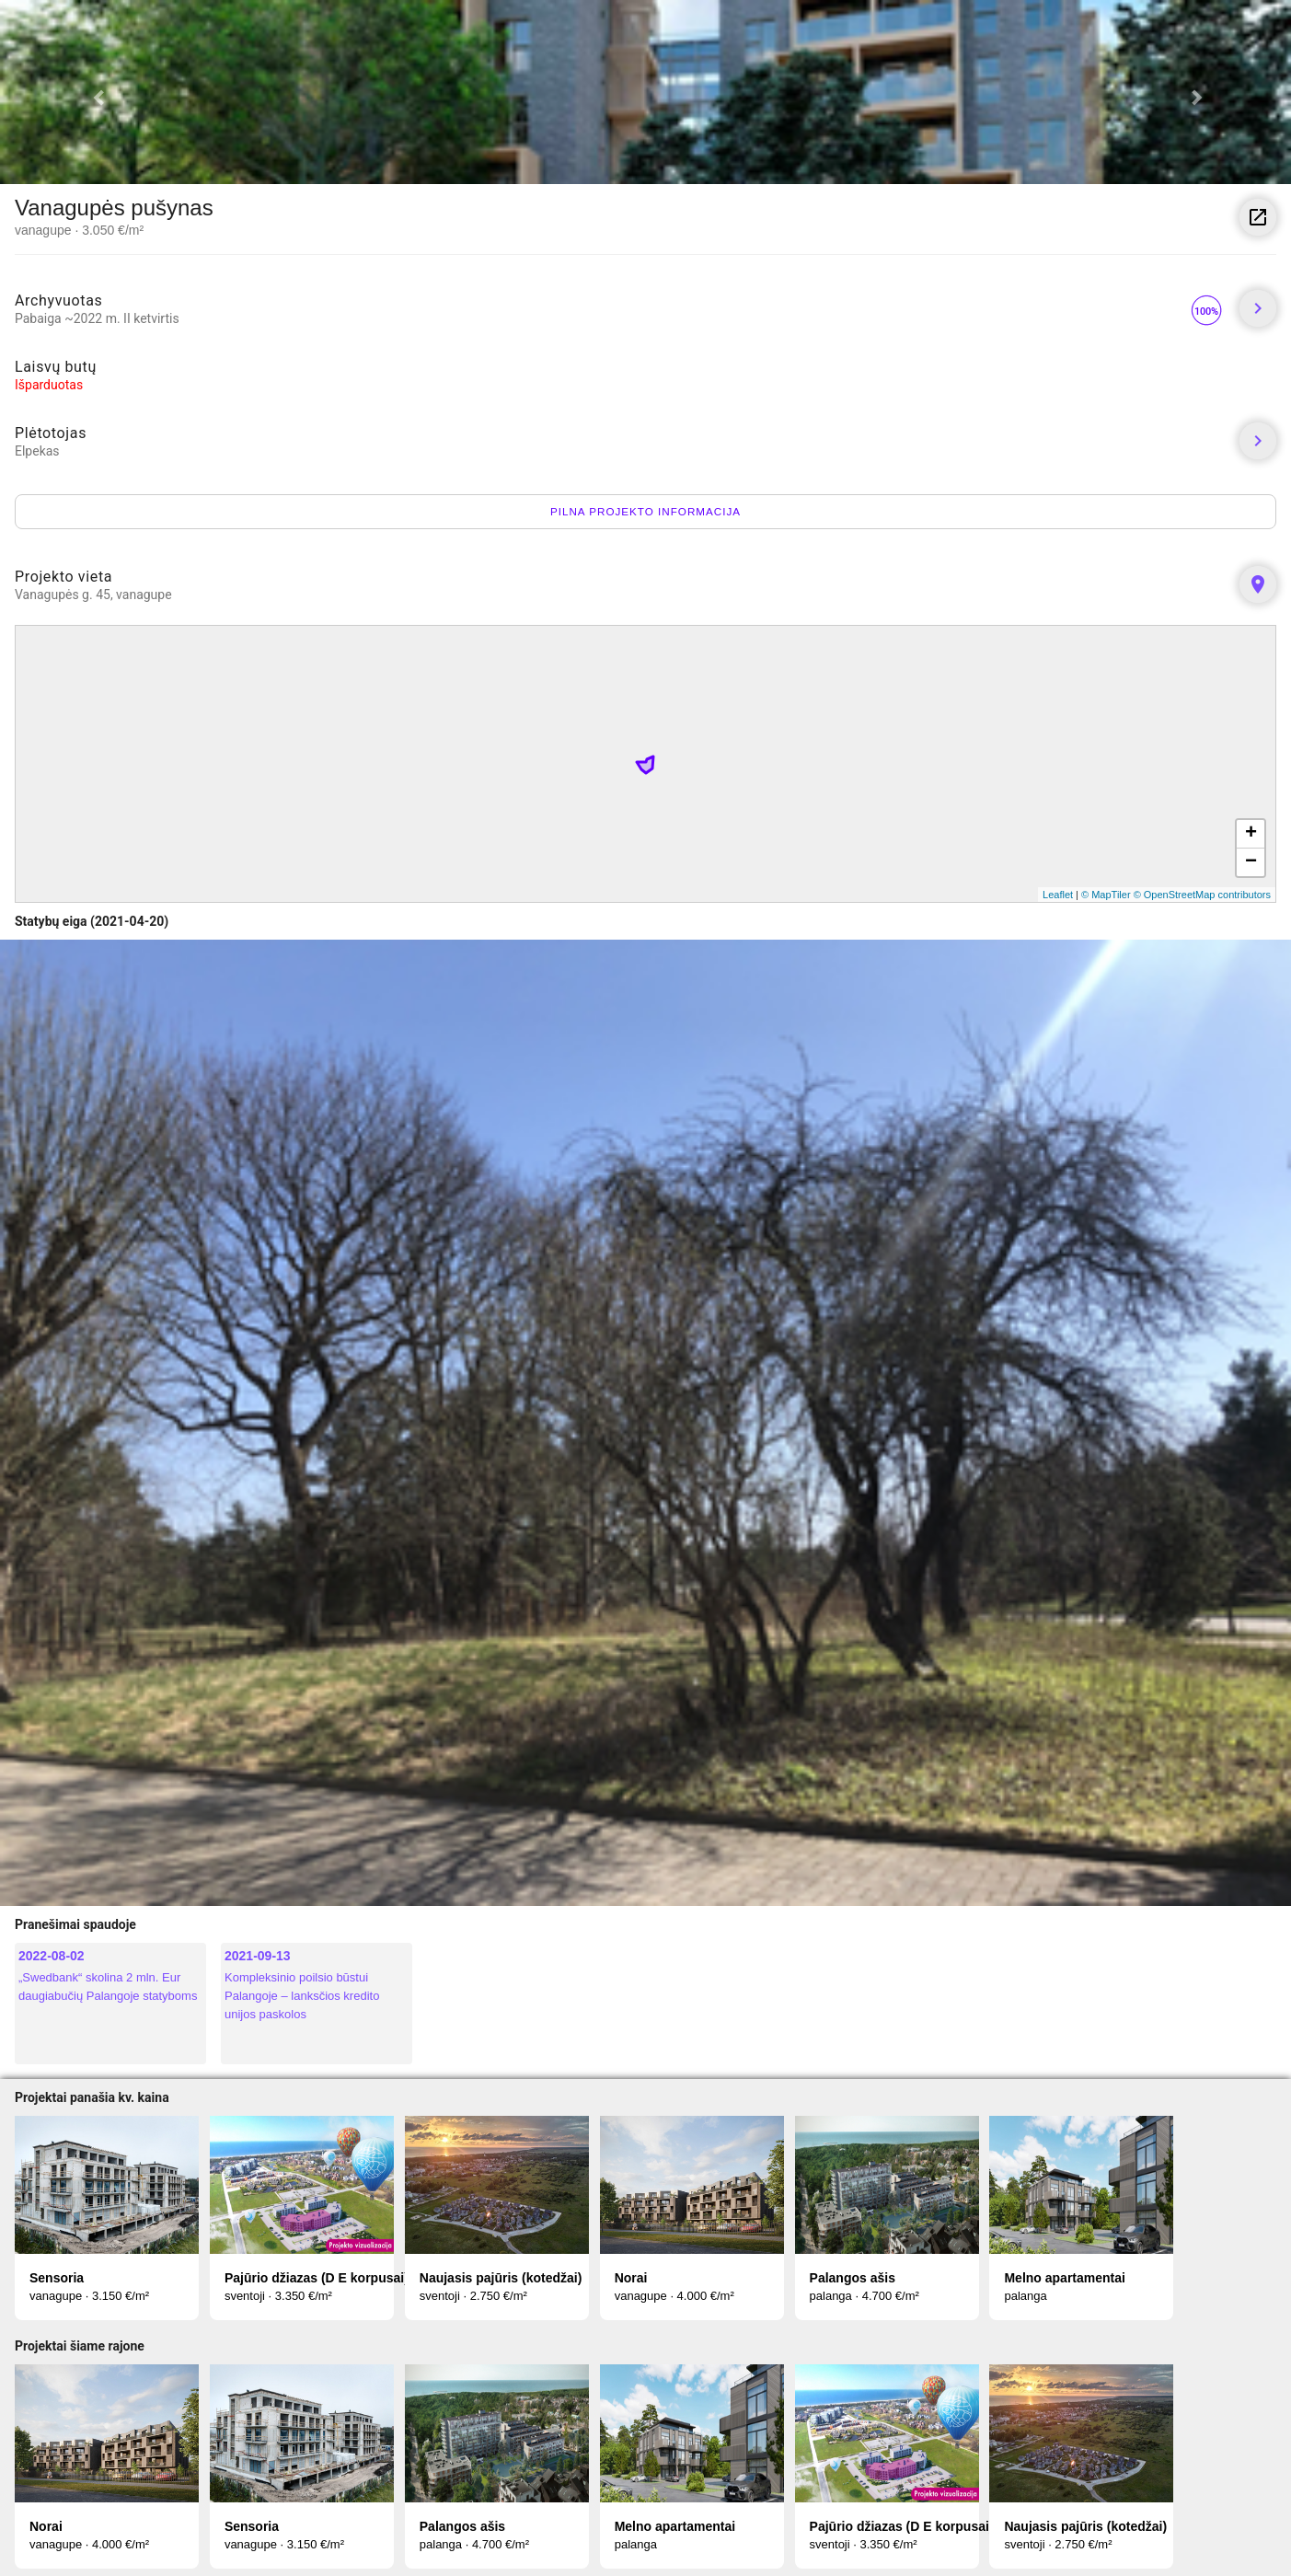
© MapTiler (1106, 894)
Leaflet (1058, 894)
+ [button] (1251, 834)
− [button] (1251, 862)
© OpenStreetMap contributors (1202, 894)
